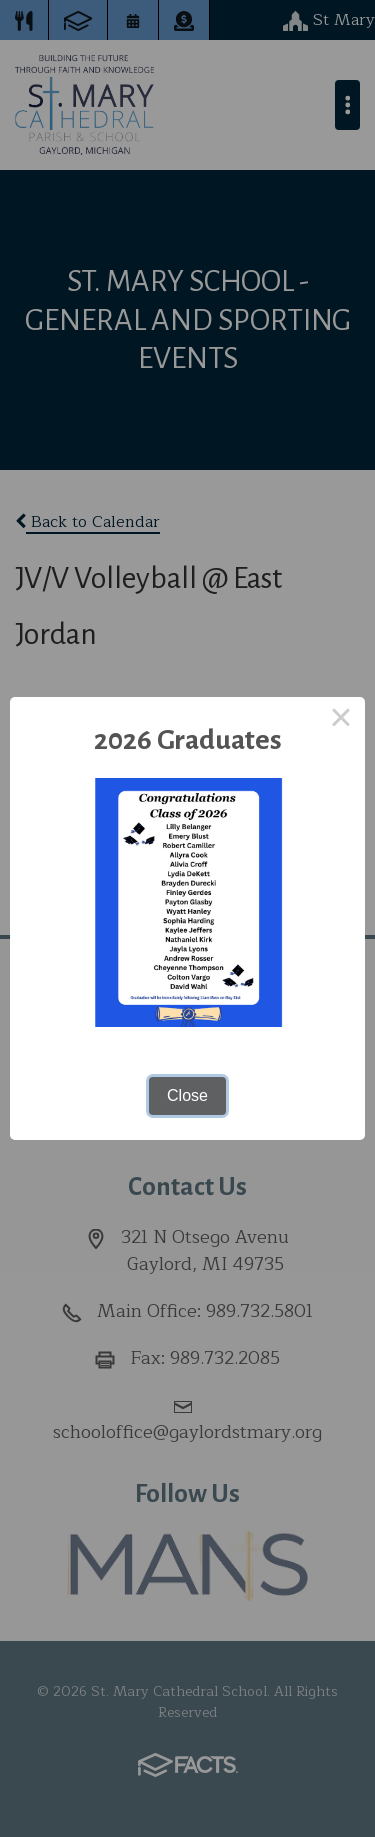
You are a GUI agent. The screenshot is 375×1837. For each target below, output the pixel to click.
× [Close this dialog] (341, 721)
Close (187, 1095)
